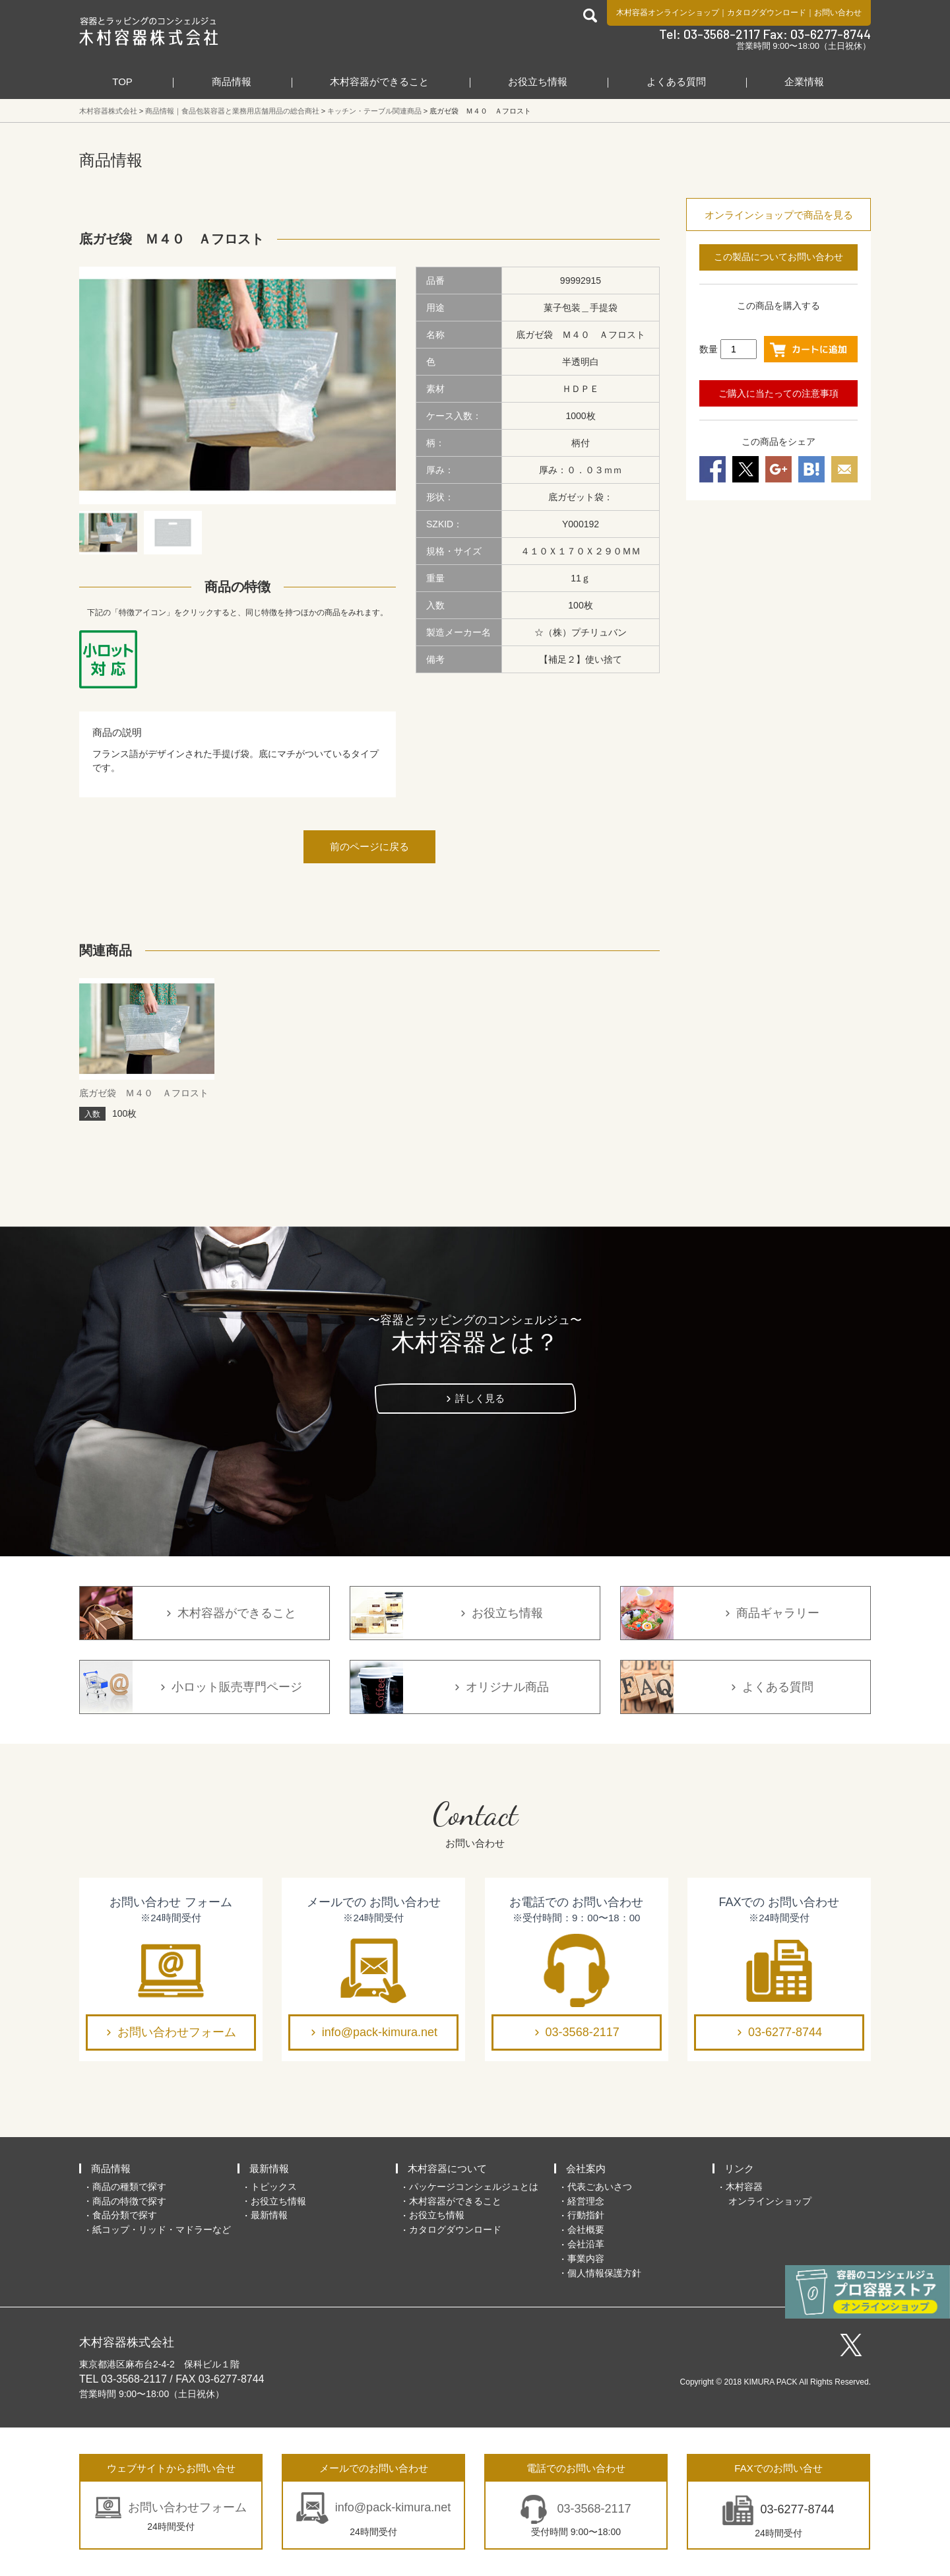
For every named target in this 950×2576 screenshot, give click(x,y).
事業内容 (585, 2258)
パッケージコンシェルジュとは (473, 2186)
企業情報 (804, 81)
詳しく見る (480, 1398)
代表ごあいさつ (599, 2186)
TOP (122, 81)
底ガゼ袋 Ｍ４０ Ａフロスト (143, 1093)
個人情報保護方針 (604, 2273)
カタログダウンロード (766, 12)
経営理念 (585, 2201)
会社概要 (585, 2229)
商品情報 (231, 81)
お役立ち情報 (537, 81)
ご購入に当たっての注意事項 (778, 393)
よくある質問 (676, 81)
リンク (739, 2168)
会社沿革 (585, 2244)
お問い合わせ (838, 12)
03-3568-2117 (582, 2032)
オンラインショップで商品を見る (779, 214)
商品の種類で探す (129, 2186)
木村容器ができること (379, 81)
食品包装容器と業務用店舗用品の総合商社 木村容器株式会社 (148, 31)
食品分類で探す (124, 2215)
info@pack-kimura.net (379, 2032)
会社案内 (586, 2168)
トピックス (274, 2186)
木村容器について (447, 2168)
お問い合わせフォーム (176, 2032)
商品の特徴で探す (129, 2201)
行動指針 (585, 2215)
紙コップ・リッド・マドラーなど (161, 2229)
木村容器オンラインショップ (667, 12)
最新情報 (269, 2168)
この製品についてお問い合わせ (778, 256)
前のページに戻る (369, 846)
